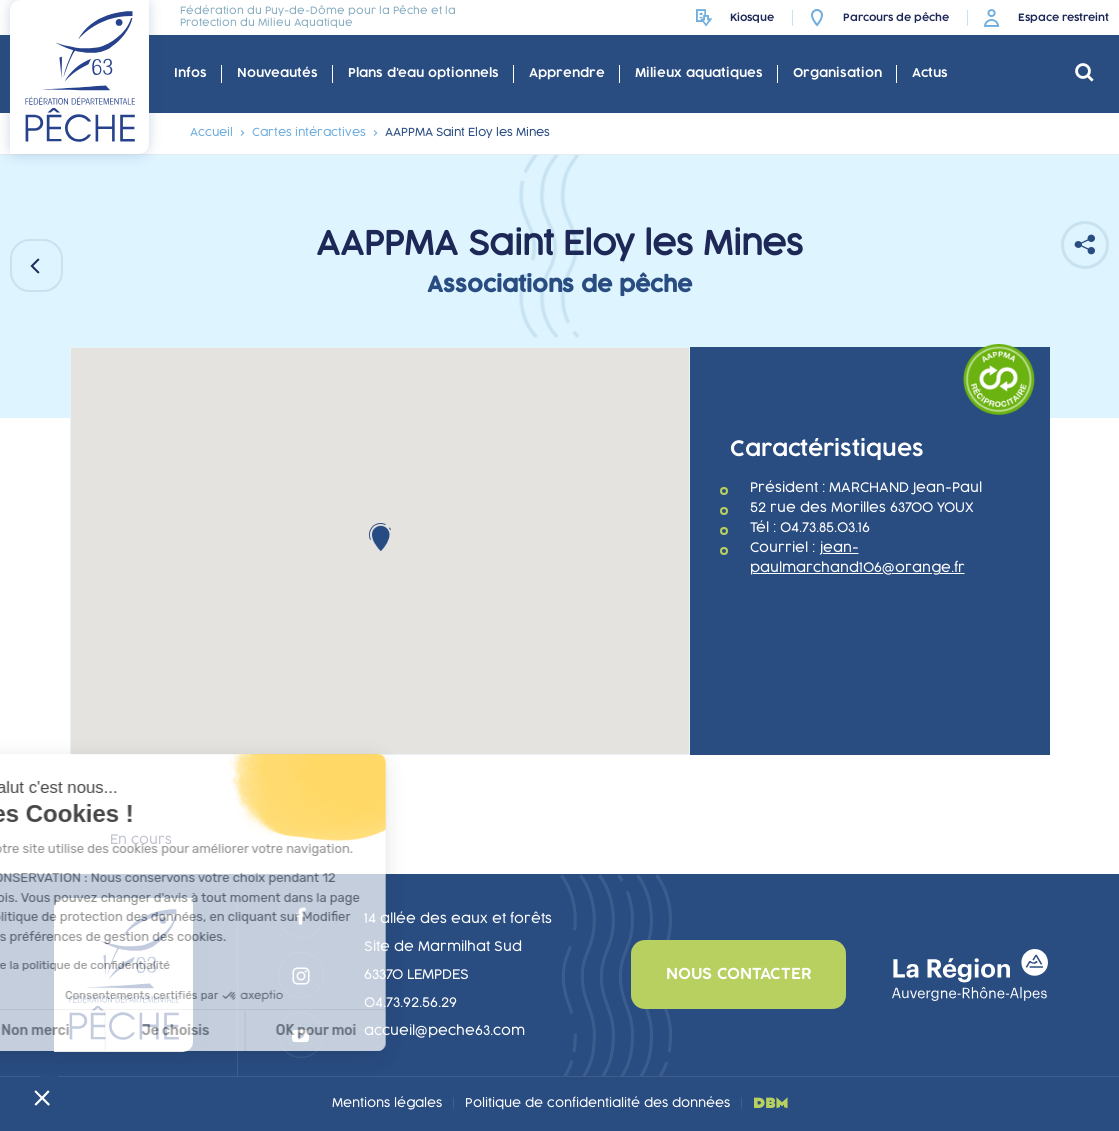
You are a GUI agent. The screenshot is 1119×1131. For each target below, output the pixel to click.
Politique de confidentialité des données (597, 1103)
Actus (930, 73)
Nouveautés (277, 73)
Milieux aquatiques (699, 73)
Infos (190, 73)
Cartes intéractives (309, 132)
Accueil (211, 132)
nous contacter (738, 974)
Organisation (837, 73)
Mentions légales (387, 1103)
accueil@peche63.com (444, 1031)
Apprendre (567, 73)
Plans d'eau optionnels (423, 73)
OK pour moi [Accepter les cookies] (197, 1030)
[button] (42, 1097)
